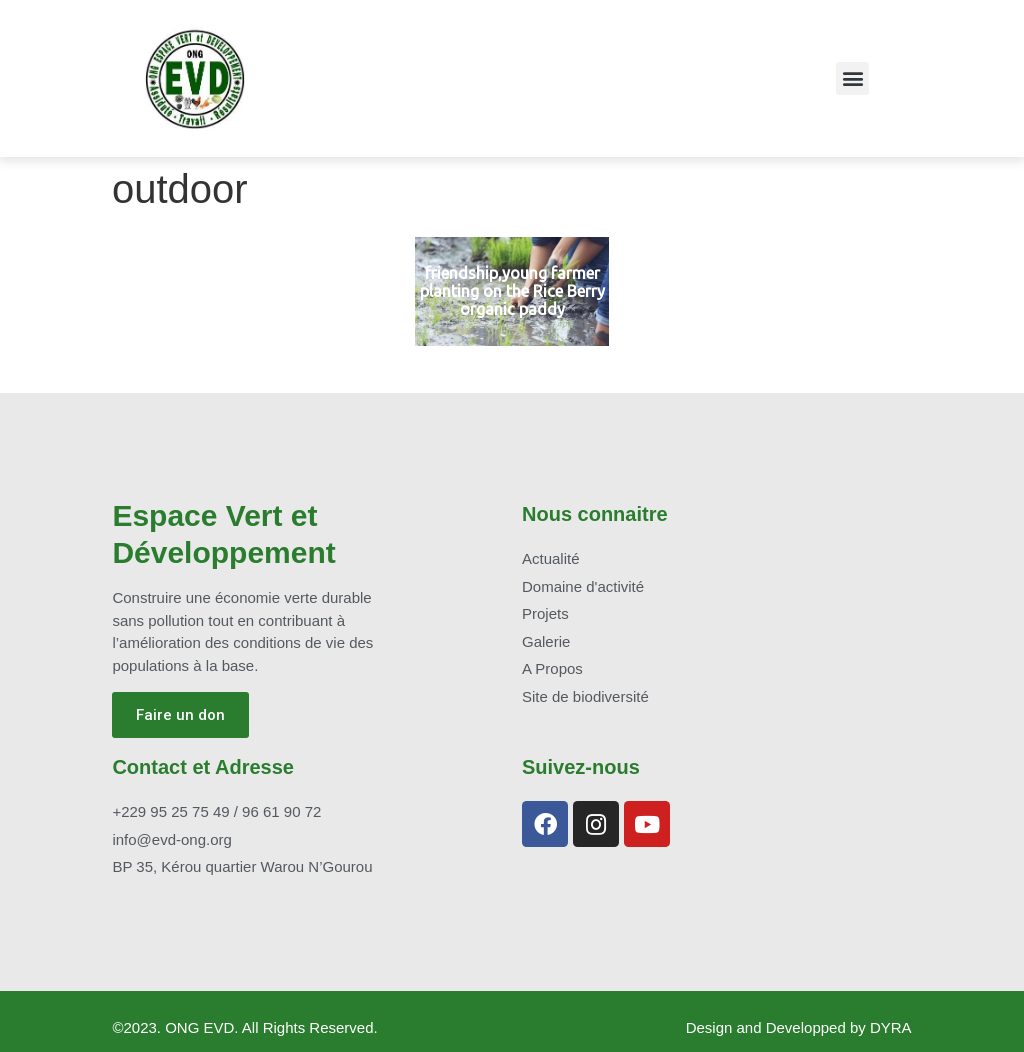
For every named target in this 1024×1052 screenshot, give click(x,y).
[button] (852, 78)
